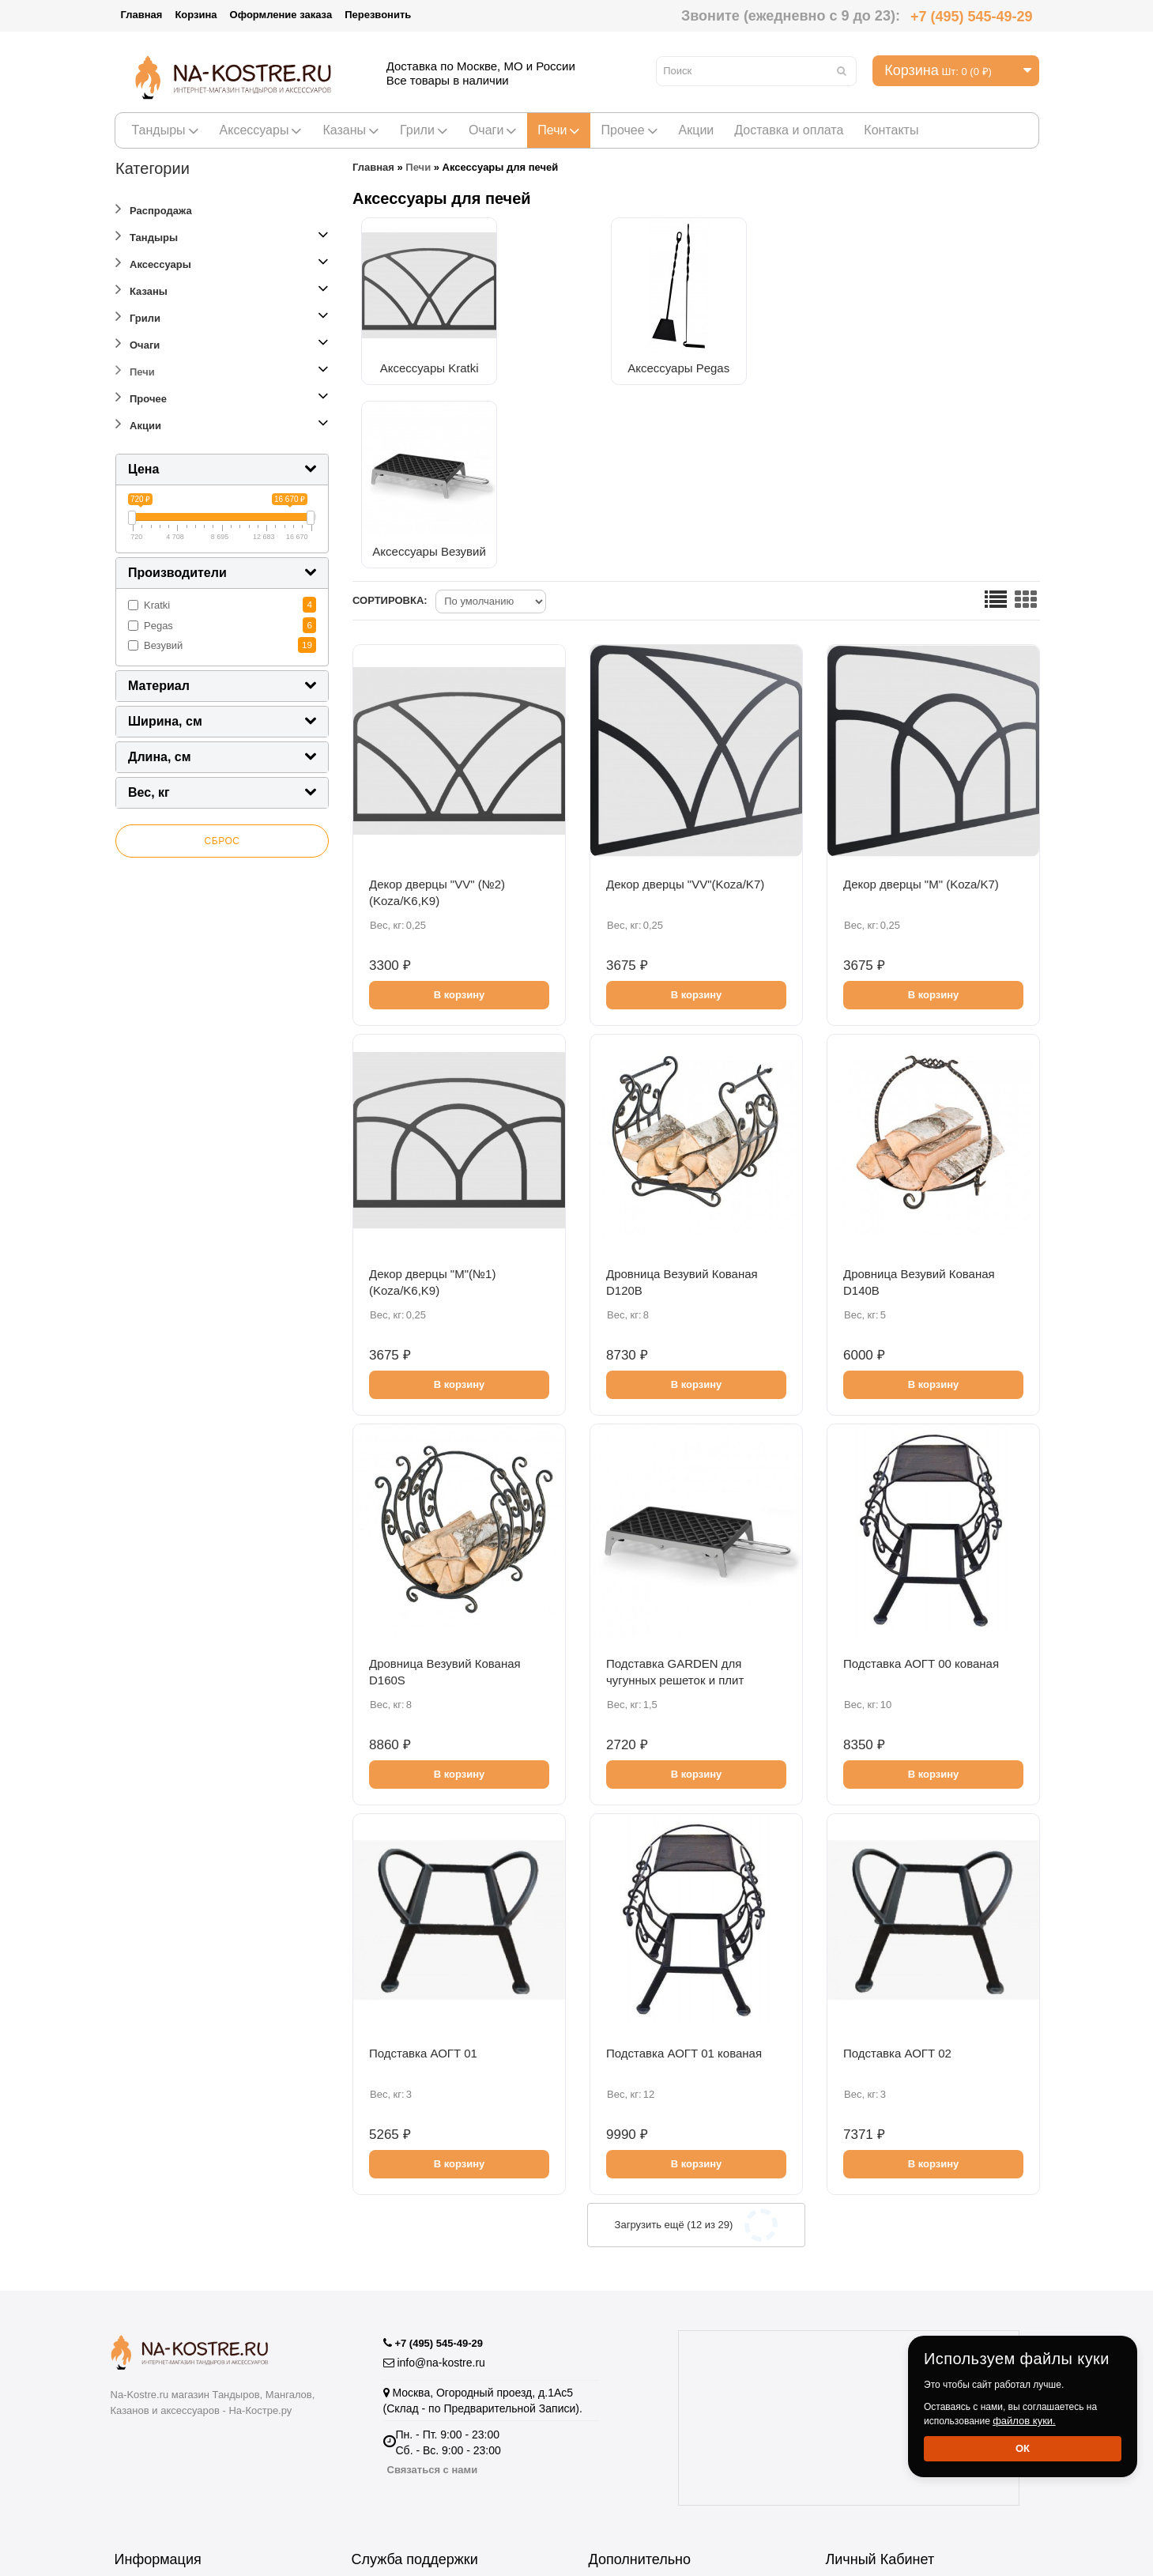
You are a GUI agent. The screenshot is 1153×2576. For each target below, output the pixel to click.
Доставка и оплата (788, 130)
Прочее (629, 130)
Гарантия (138, 2381)
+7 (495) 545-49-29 (971, 17)
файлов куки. (1024, 2421)
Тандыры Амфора (635, 2457)
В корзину (459, 810)
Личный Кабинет (868, 2381)
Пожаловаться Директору (417, 2400)
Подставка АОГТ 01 (423, 1868)
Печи (558, 130)
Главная (142, 15)
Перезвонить (378, 15)
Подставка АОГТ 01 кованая (684, 1868)
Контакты (891, 130)
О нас (129, 2419)
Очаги (493, 130)
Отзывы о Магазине (403, 2457)
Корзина (196, 15)
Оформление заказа (281, 15)
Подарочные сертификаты (420, 2438)
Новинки (611, 2476)
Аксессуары (261, 130)
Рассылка (851, 2419)
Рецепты (611, 2419)
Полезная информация (647, 2495)
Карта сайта (382, 2476)
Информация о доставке (177, 2438)
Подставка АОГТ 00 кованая (921, 1478)
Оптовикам (143, 2400)
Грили (424, 130)
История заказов (868, 2400)
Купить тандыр (627, 2438)
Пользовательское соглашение (194, 2457)
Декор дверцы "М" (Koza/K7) (921, 699)
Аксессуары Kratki (435, 363)
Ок (1022, 2448)
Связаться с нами (432, 2266)
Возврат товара (391, 2381)
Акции (696, 130)
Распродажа (153, 208)
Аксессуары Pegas (593, 363)
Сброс (222, 841)
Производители (629, 2381)
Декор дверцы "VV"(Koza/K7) (685, 699)
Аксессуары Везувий (751, 363)
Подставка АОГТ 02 (897, 1868)
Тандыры (165, 130)
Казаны (350, 130)
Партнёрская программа (414, 2419)
